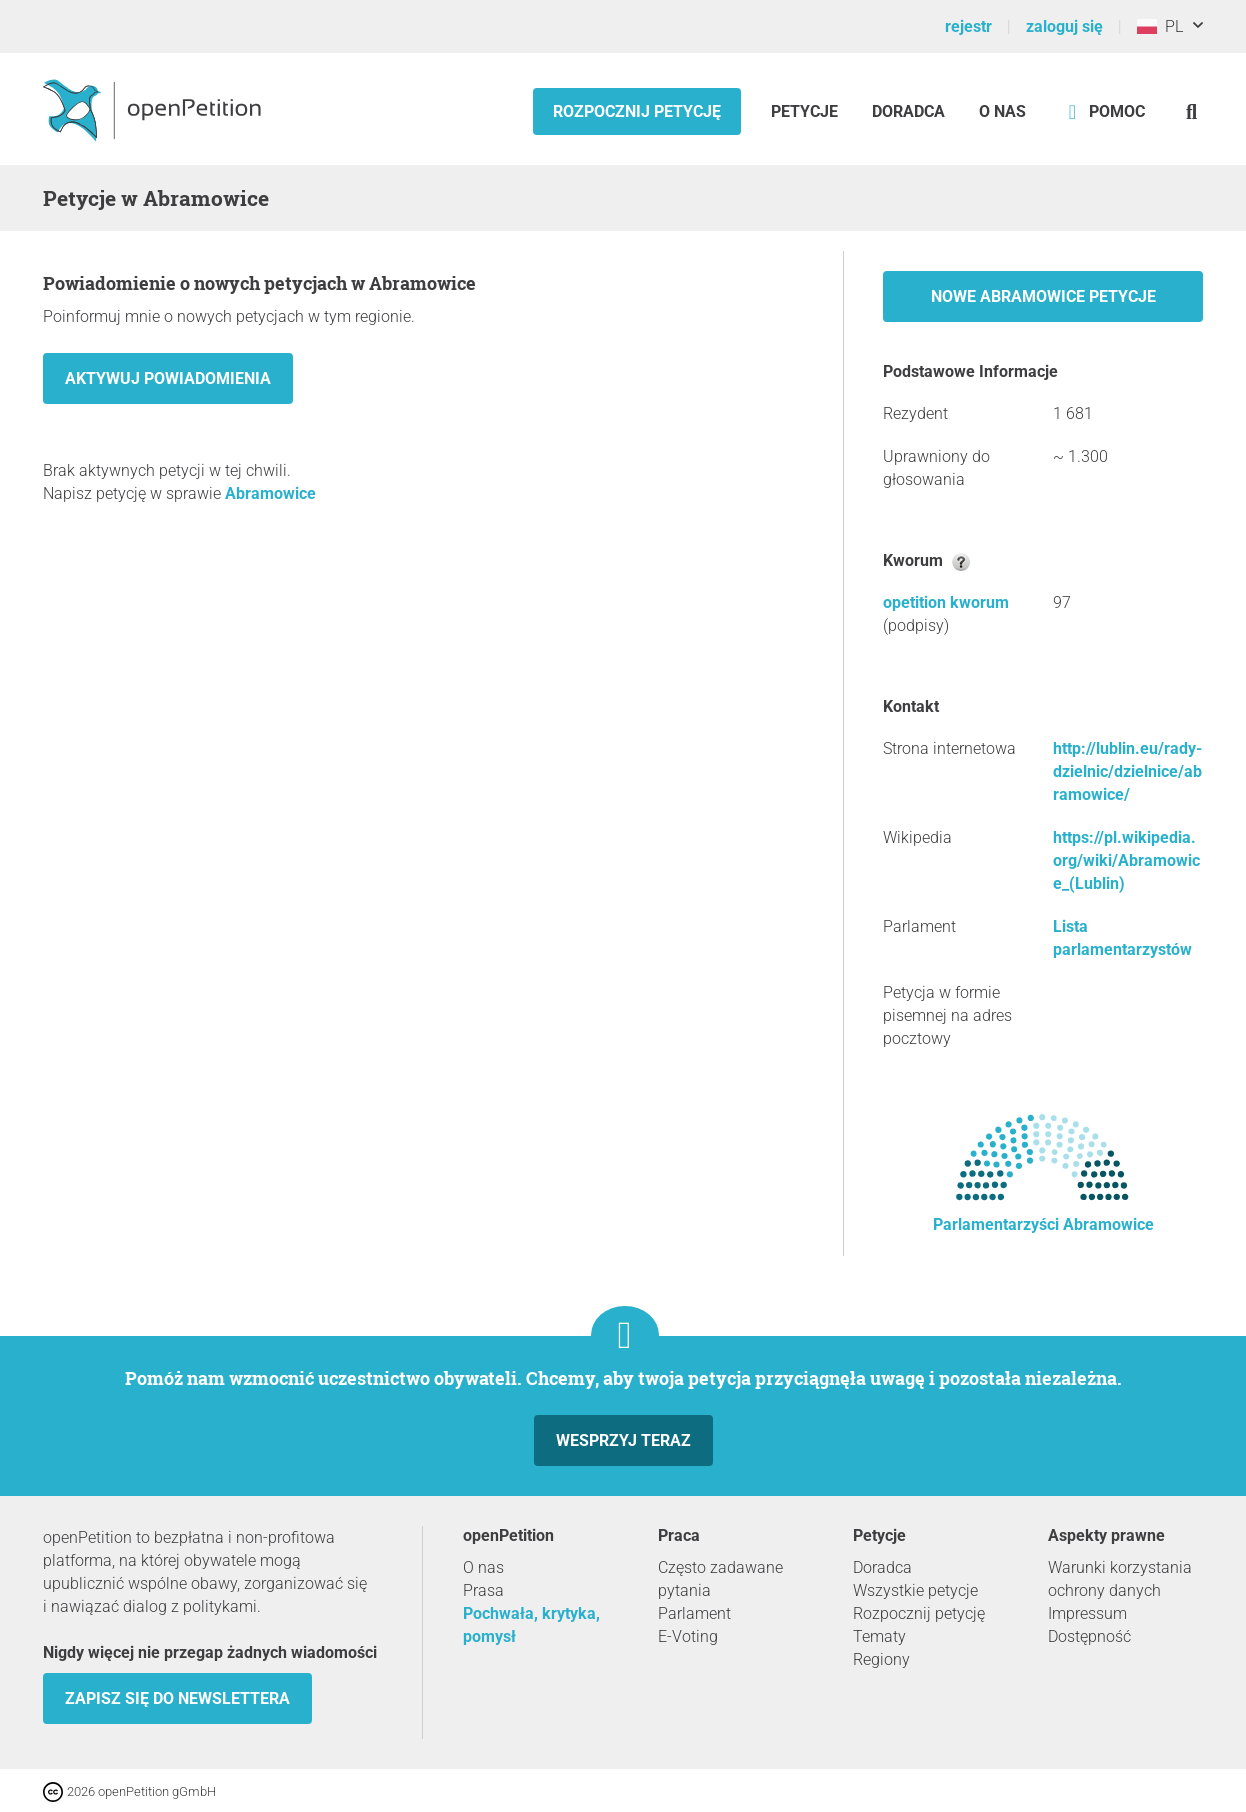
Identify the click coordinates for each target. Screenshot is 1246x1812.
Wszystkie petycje (915, 1590)
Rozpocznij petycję (637, 111)
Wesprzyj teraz (623, 1440)
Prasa (483, 1590)
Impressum (1087, 1613)
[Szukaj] (1191, 111)
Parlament (694, 1613)
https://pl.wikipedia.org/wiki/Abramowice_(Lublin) (1126, 860)
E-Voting (688, 1636)
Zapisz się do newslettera (177, 1698)
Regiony (881, 1659)
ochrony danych (1104, 1590)
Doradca (908, 111)
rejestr (968, 26)
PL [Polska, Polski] (1160, 26)
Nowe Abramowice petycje (1043, 296)
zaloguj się (1064, 26)
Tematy (879, 1636)
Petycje (806, 111)
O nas (1002, 111)
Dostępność (1089, 1636)
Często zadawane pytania (720, 1579)
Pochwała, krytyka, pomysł (531, 1625)
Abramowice (270, 493)
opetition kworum (946, 602)
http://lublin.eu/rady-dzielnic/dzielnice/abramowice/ (1127, 771)
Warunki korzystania (1120, 1567)
